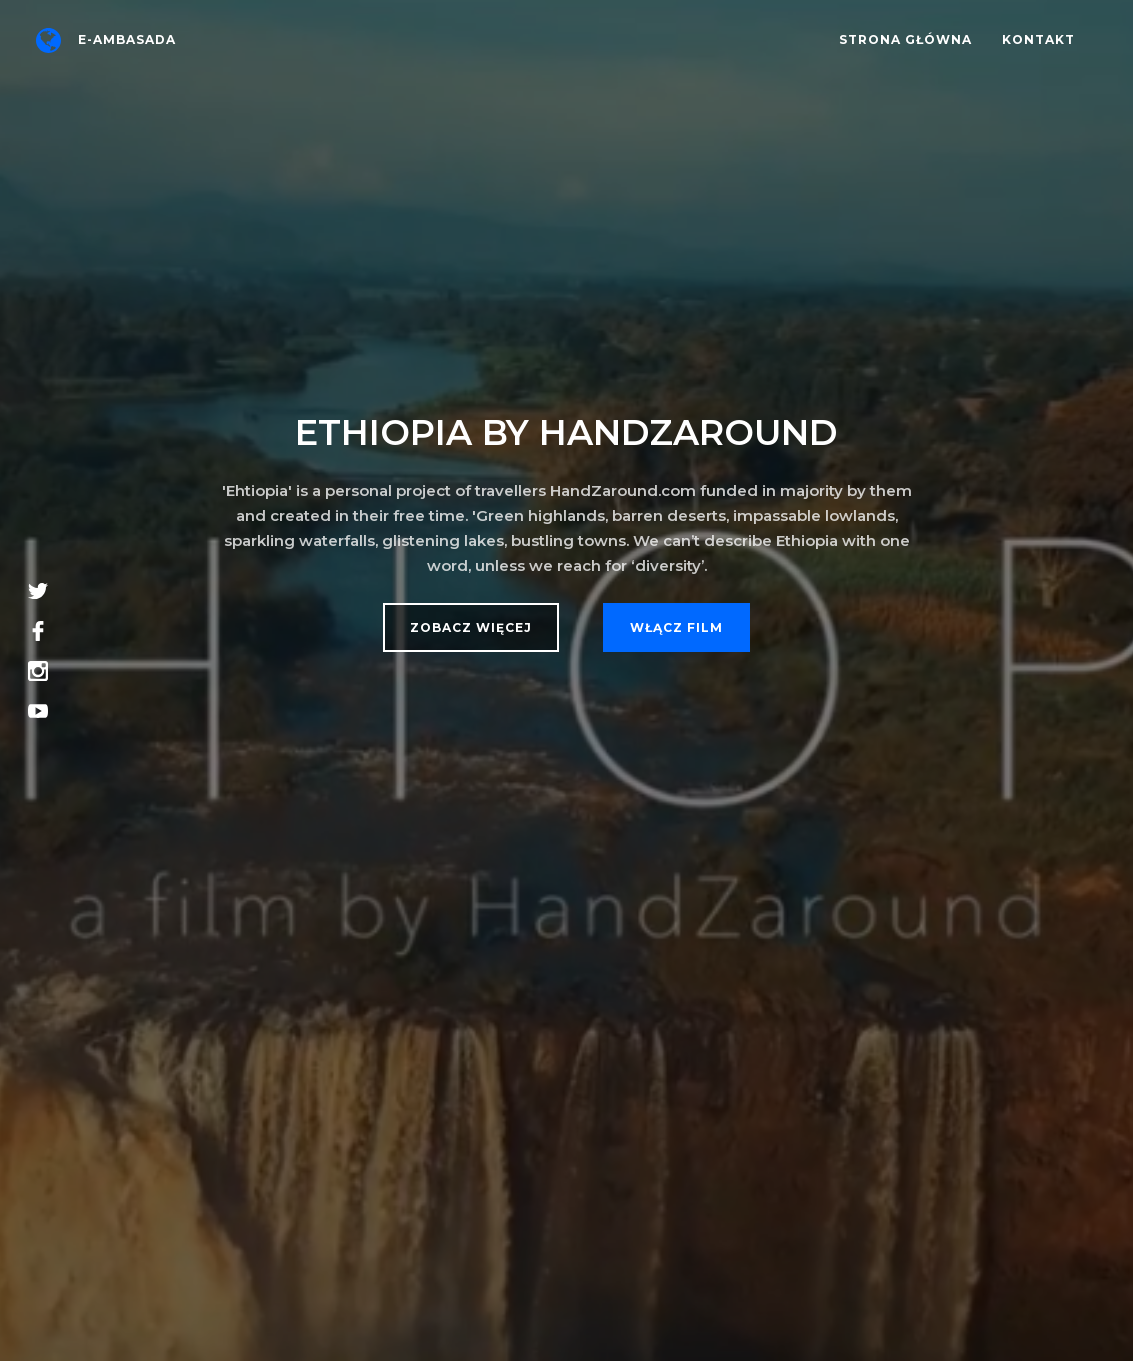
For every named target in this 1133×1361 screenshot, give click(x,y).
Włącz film (676, 627)
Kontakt (1038, 39)
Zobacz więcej (471, 627)
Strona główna (905, 39)
